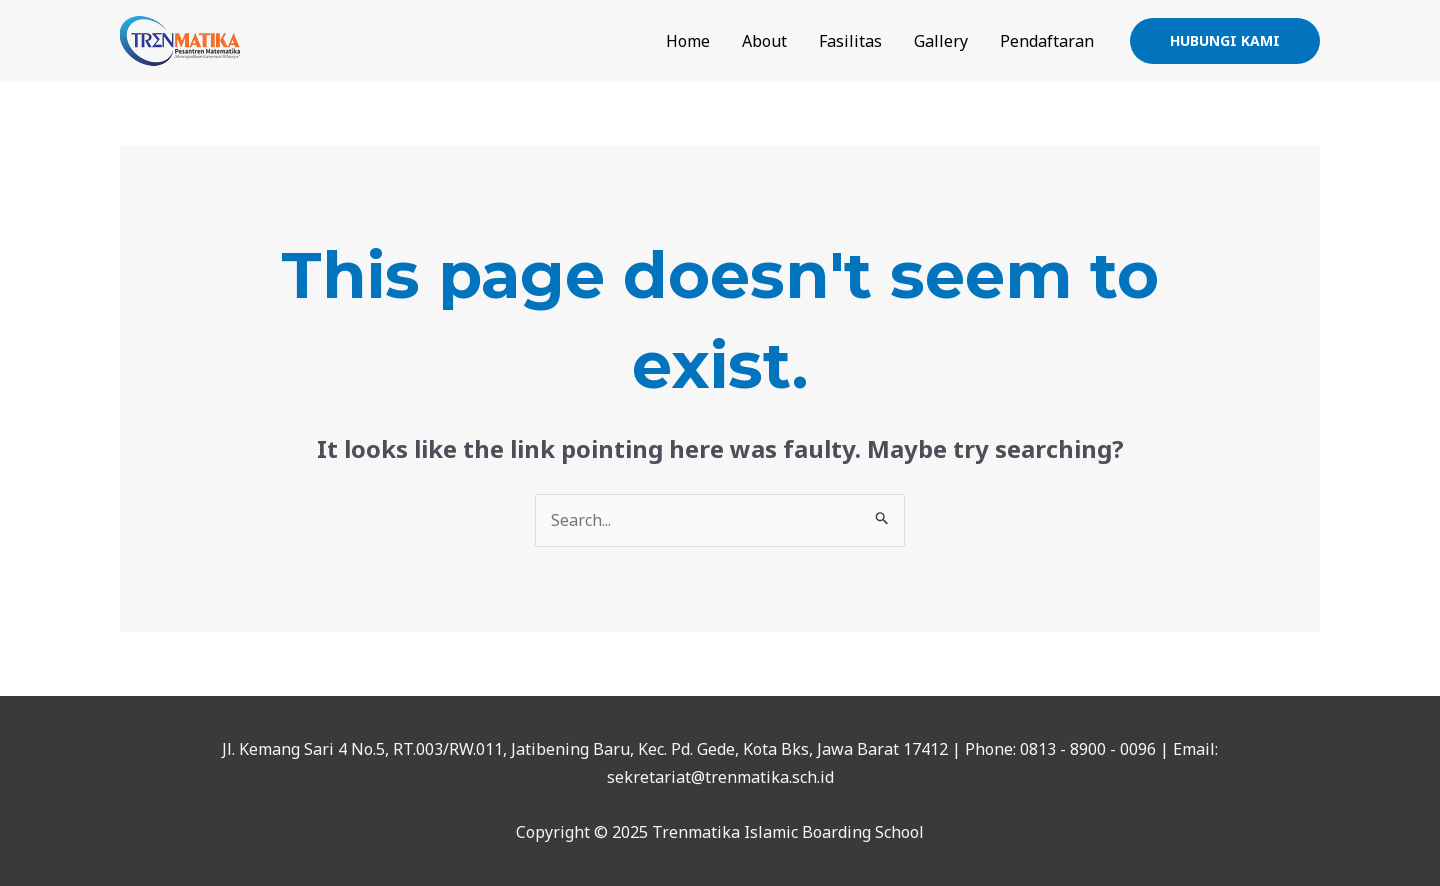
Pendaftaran (1047, 41)
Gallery (941, 41)
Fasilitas (850, 41)
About (764, 41)
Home (688, 41)
